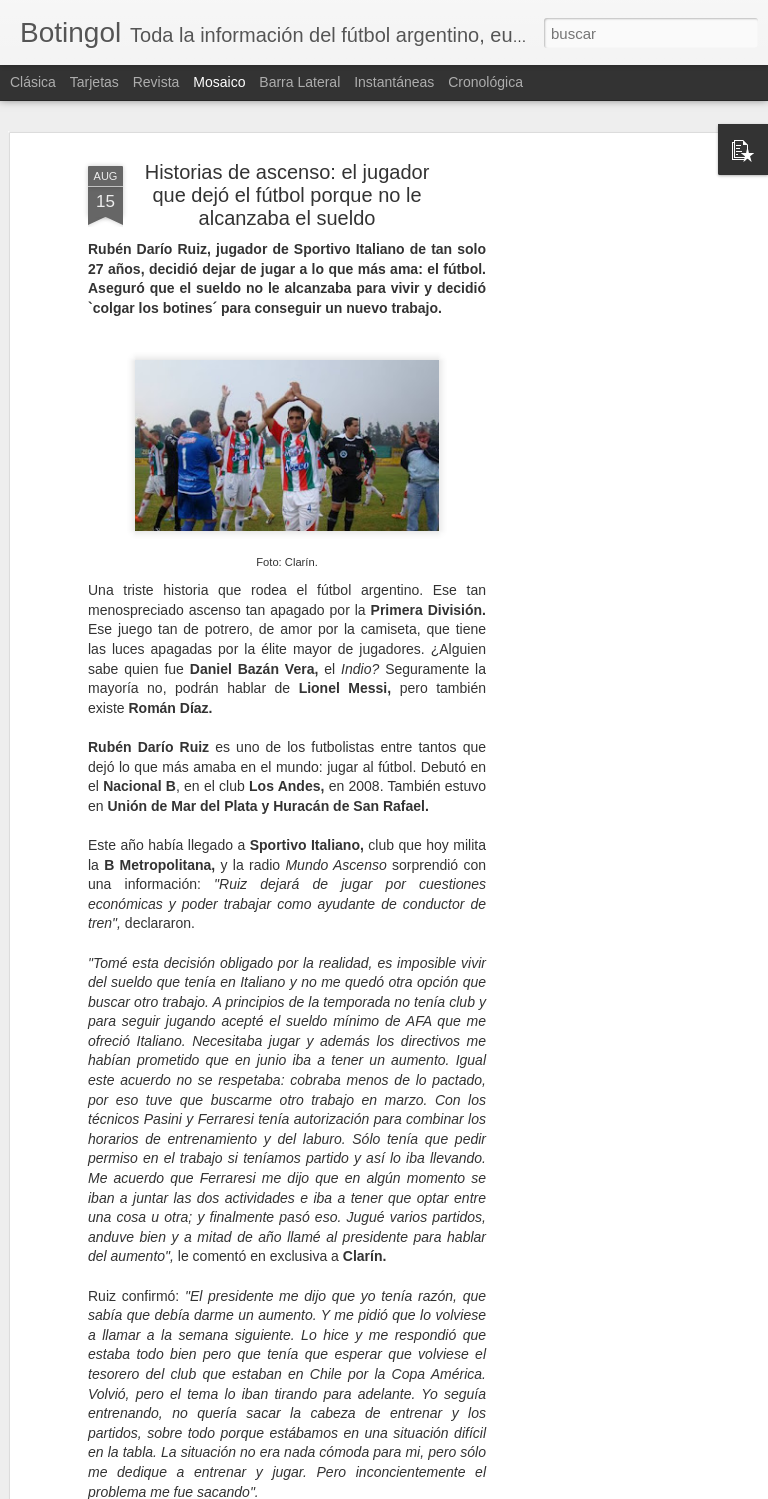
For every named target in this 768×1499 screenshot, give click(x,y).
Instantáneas (394, 82)
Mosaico (219, 82)
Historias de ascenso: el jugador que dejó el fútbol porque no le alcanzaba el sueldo (287, 195)
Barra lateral (299, 82)
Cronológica (485, 82)
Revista (156, 82)
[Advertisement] (596, 471)
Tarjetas (94, 82)
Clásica (33, 82)
